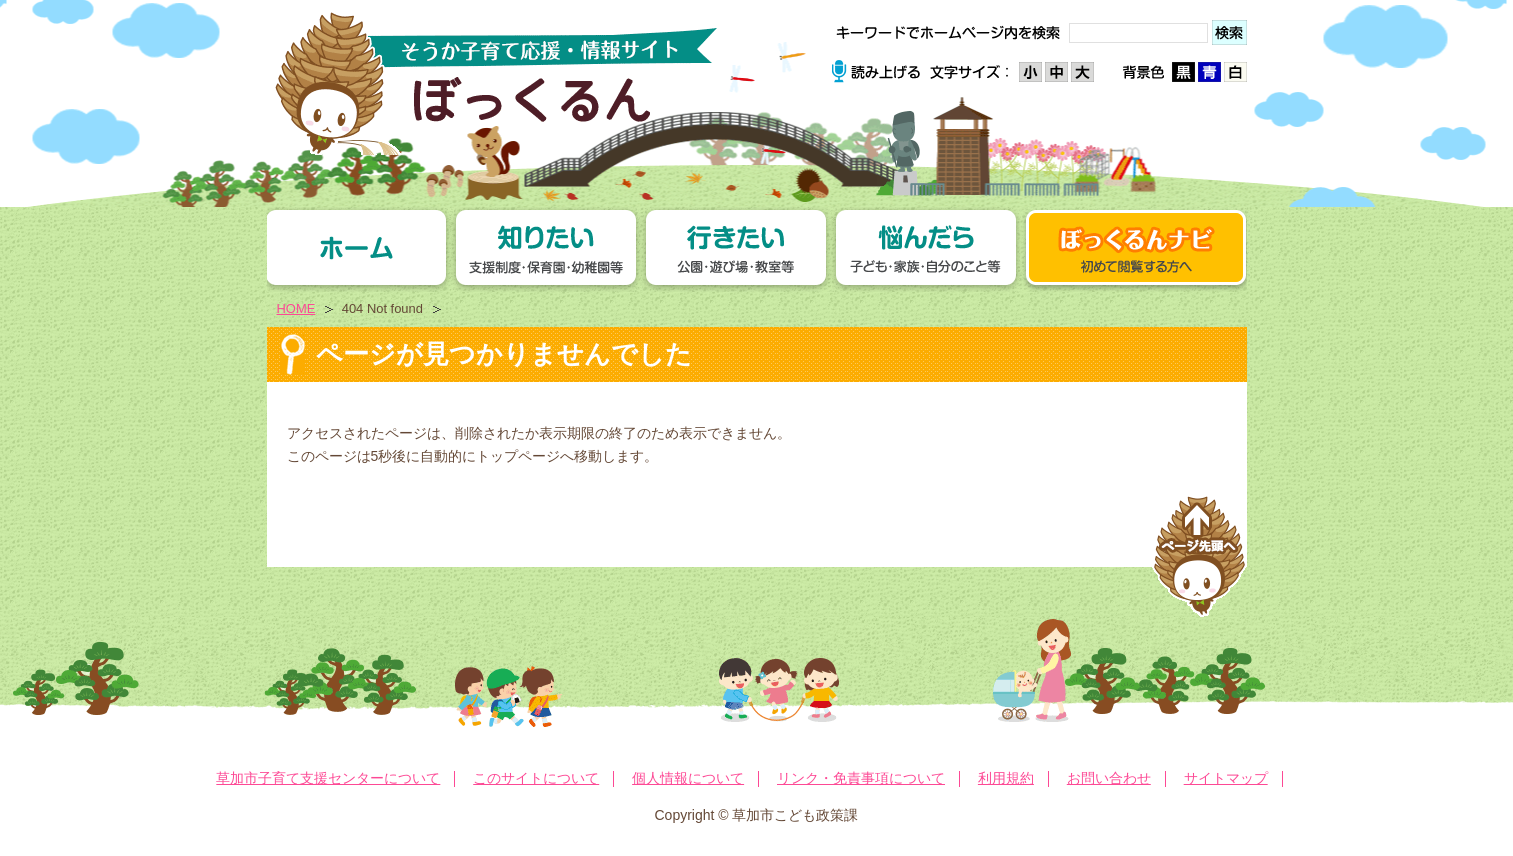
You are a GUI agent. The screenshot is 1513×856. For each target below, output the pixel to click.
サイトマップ (1226, 778)
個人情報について (688, 778)
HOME (296, 308)
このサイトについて (536, 778)
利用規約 (1006, 778)
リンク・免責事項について (861, 778)
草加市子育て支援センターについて (328, 778)
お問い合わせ (1109, 778)
